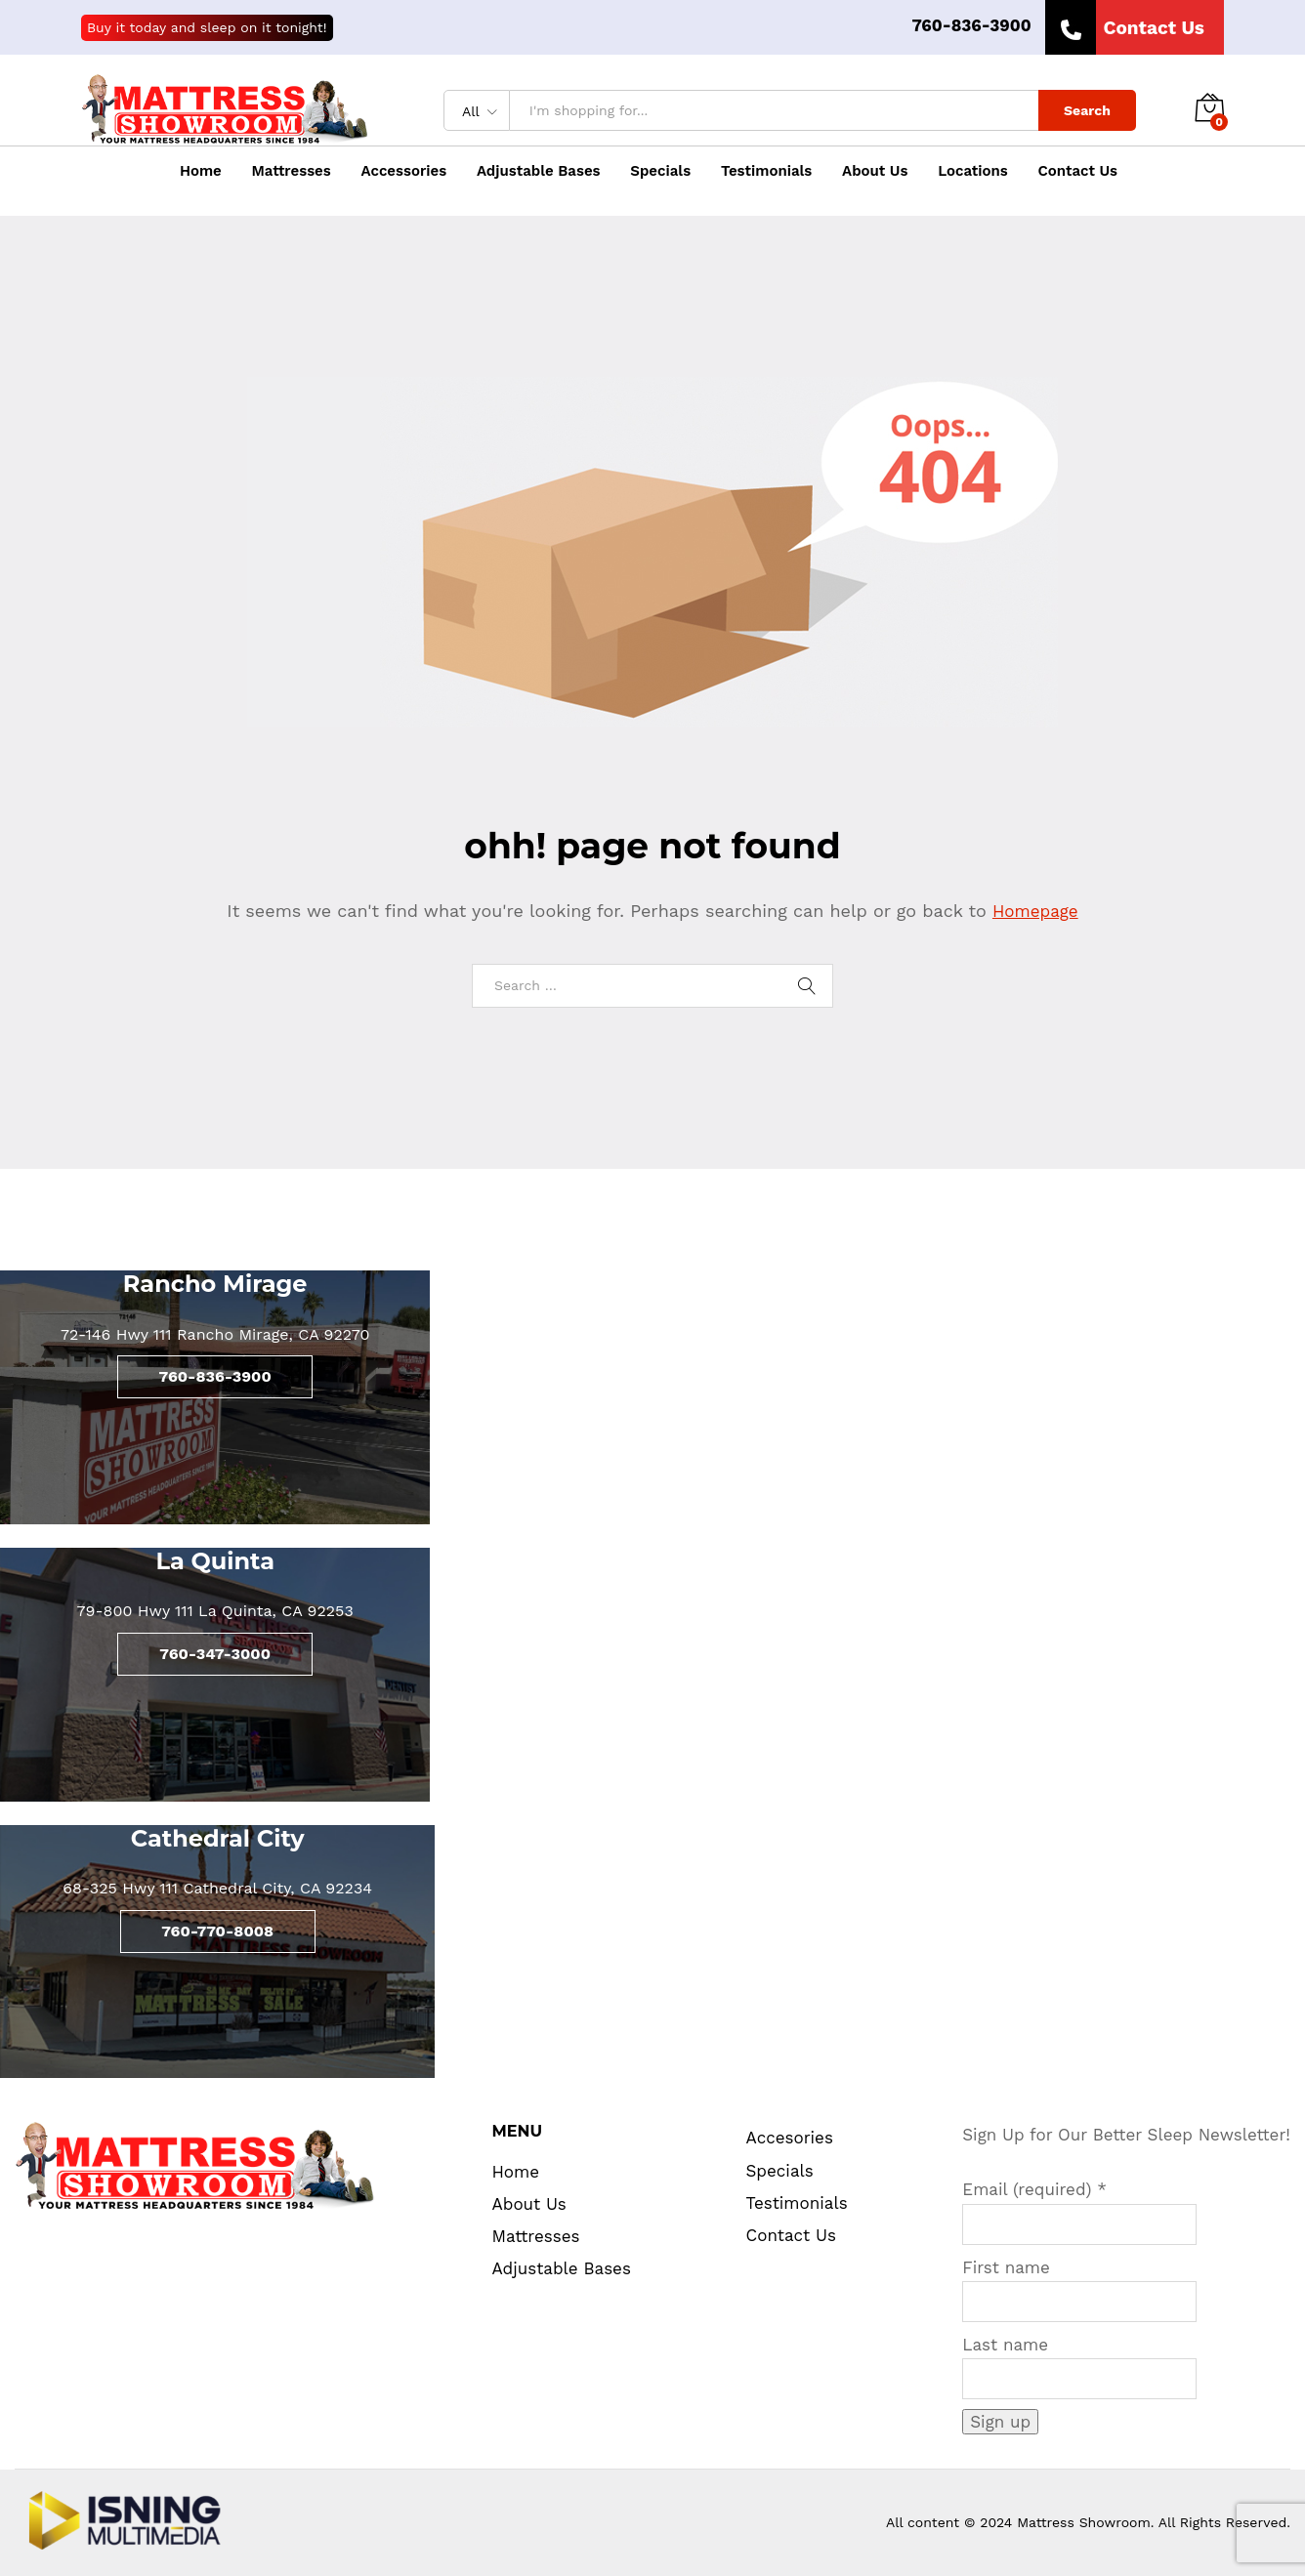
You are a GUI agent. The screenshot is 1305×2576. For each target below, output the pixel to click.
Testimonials (766, 171)
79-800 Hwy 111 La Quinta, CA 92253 (215, 1610)
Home (201, 171)
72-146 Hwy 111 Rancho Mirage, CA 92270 (215, 1334)
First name (1006, 2267)
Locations (973, 171)
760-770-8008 (217, 1931)
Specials (660, 171)
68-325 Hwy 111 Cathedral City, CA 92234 (217, 1888)
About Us (874, 171)
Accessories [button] (404, 171)
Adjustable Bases (539, 171)
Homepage (1035, 911)
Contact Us (1078, 171)
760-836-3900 (971, 25)
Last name (1005, 2344)
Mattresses (536, 2236)
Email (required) (1034, 2189)
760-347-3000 (215, 1653)
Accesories (789, 2137)
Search (1087, 110)
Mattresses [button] (291, 171)
